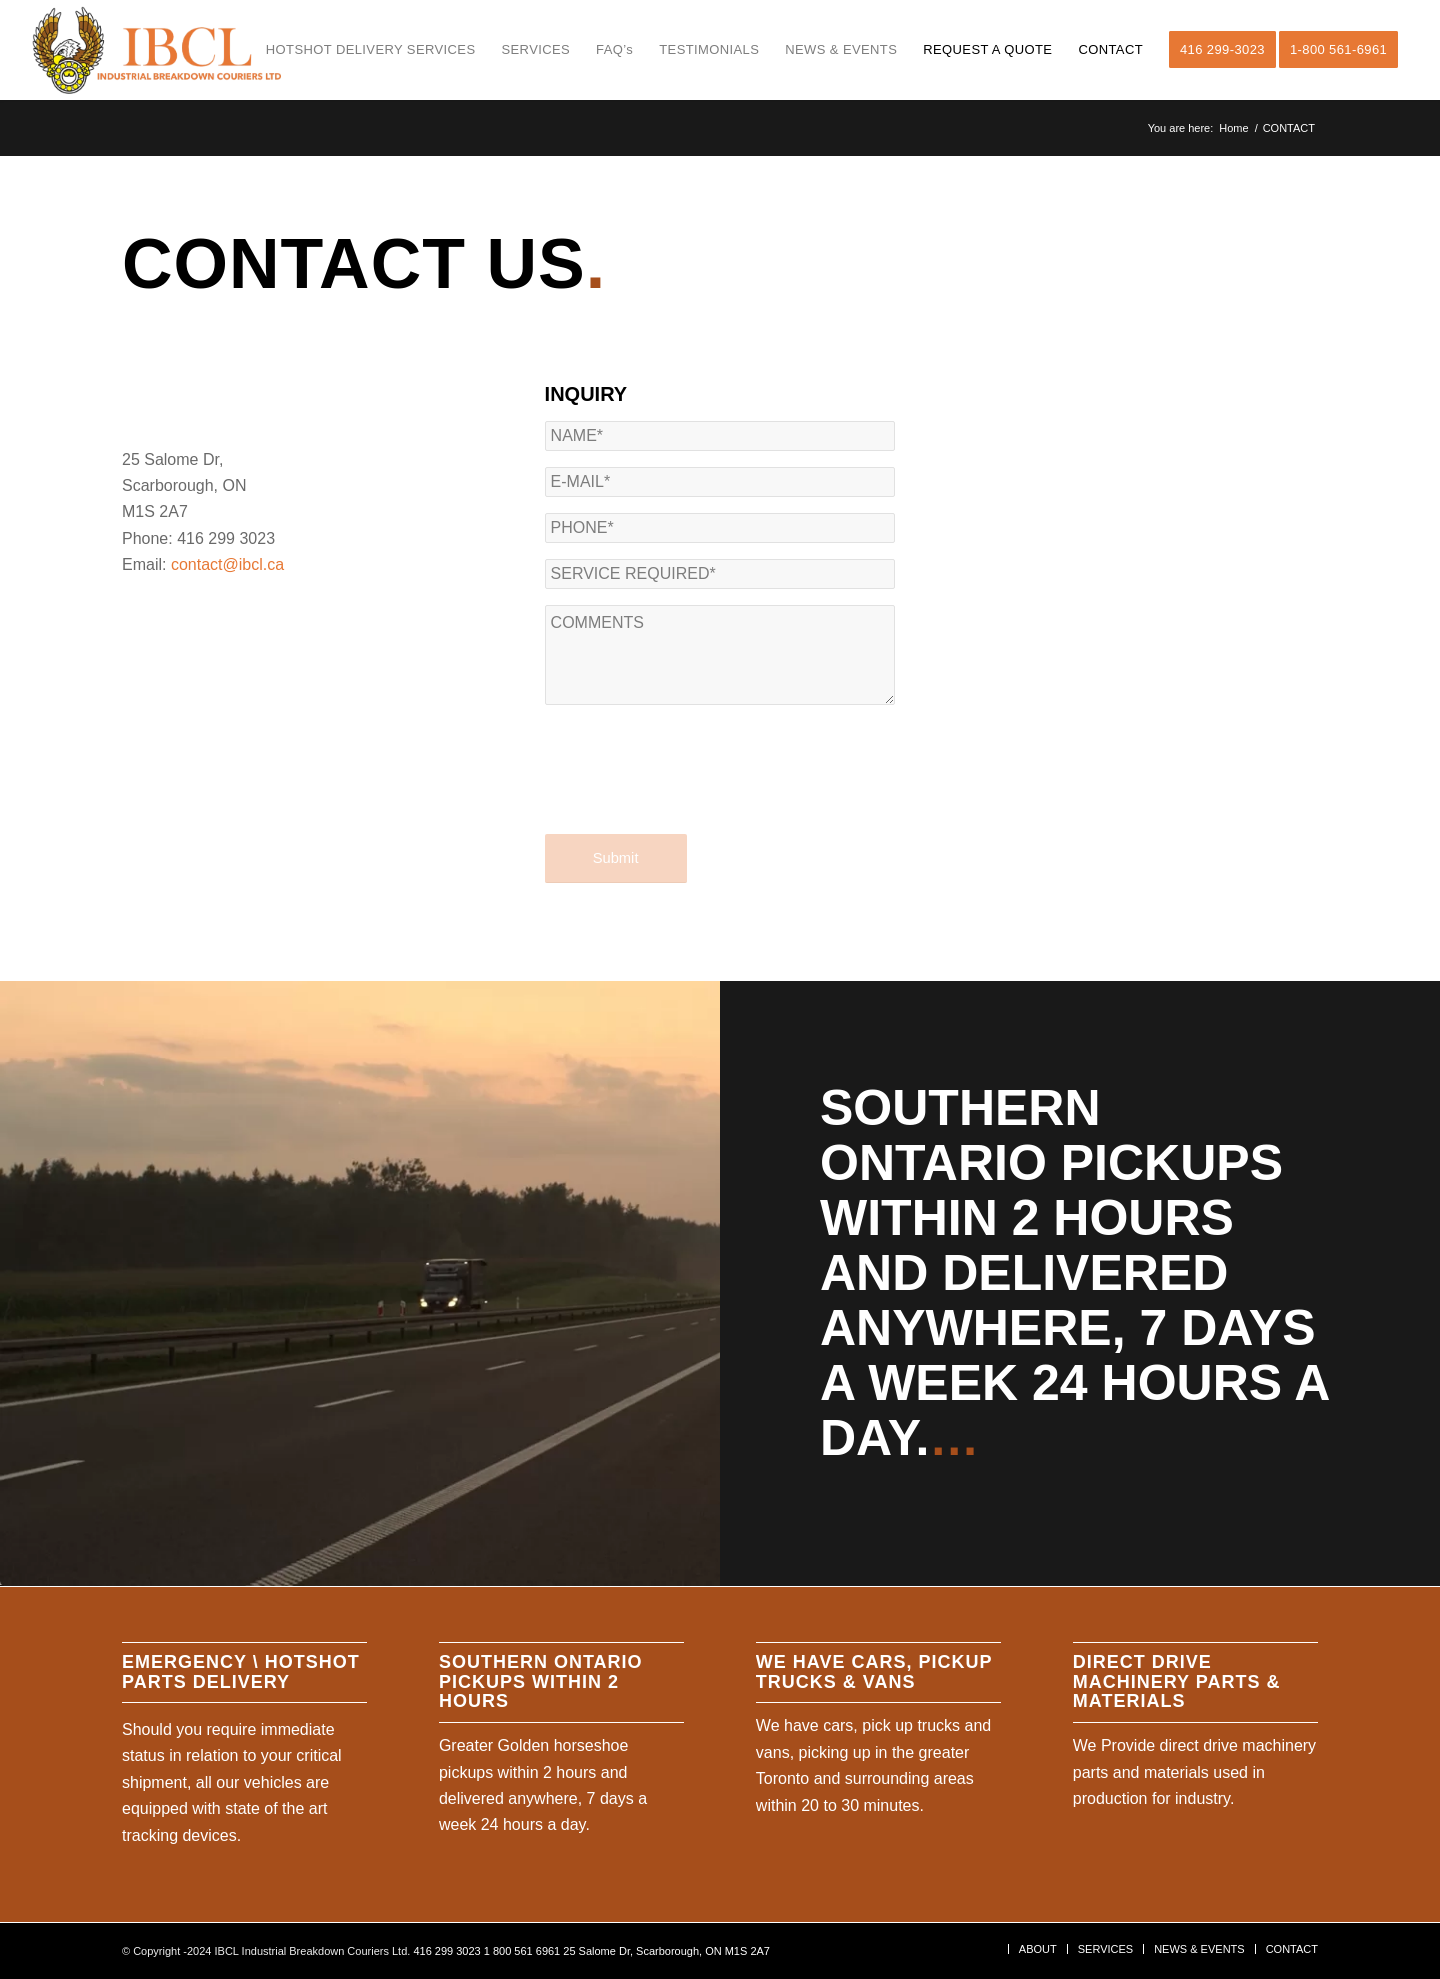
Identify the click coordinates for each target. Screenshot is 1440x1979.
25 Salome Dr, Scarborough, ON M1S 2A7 (666, 1951)
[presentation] (697, 787)
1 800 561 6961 (522, 1951)
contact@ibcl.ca (227, 564)
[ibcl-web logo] (156, 50)
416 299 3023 (446, 1951)
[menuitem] (371, 50)
